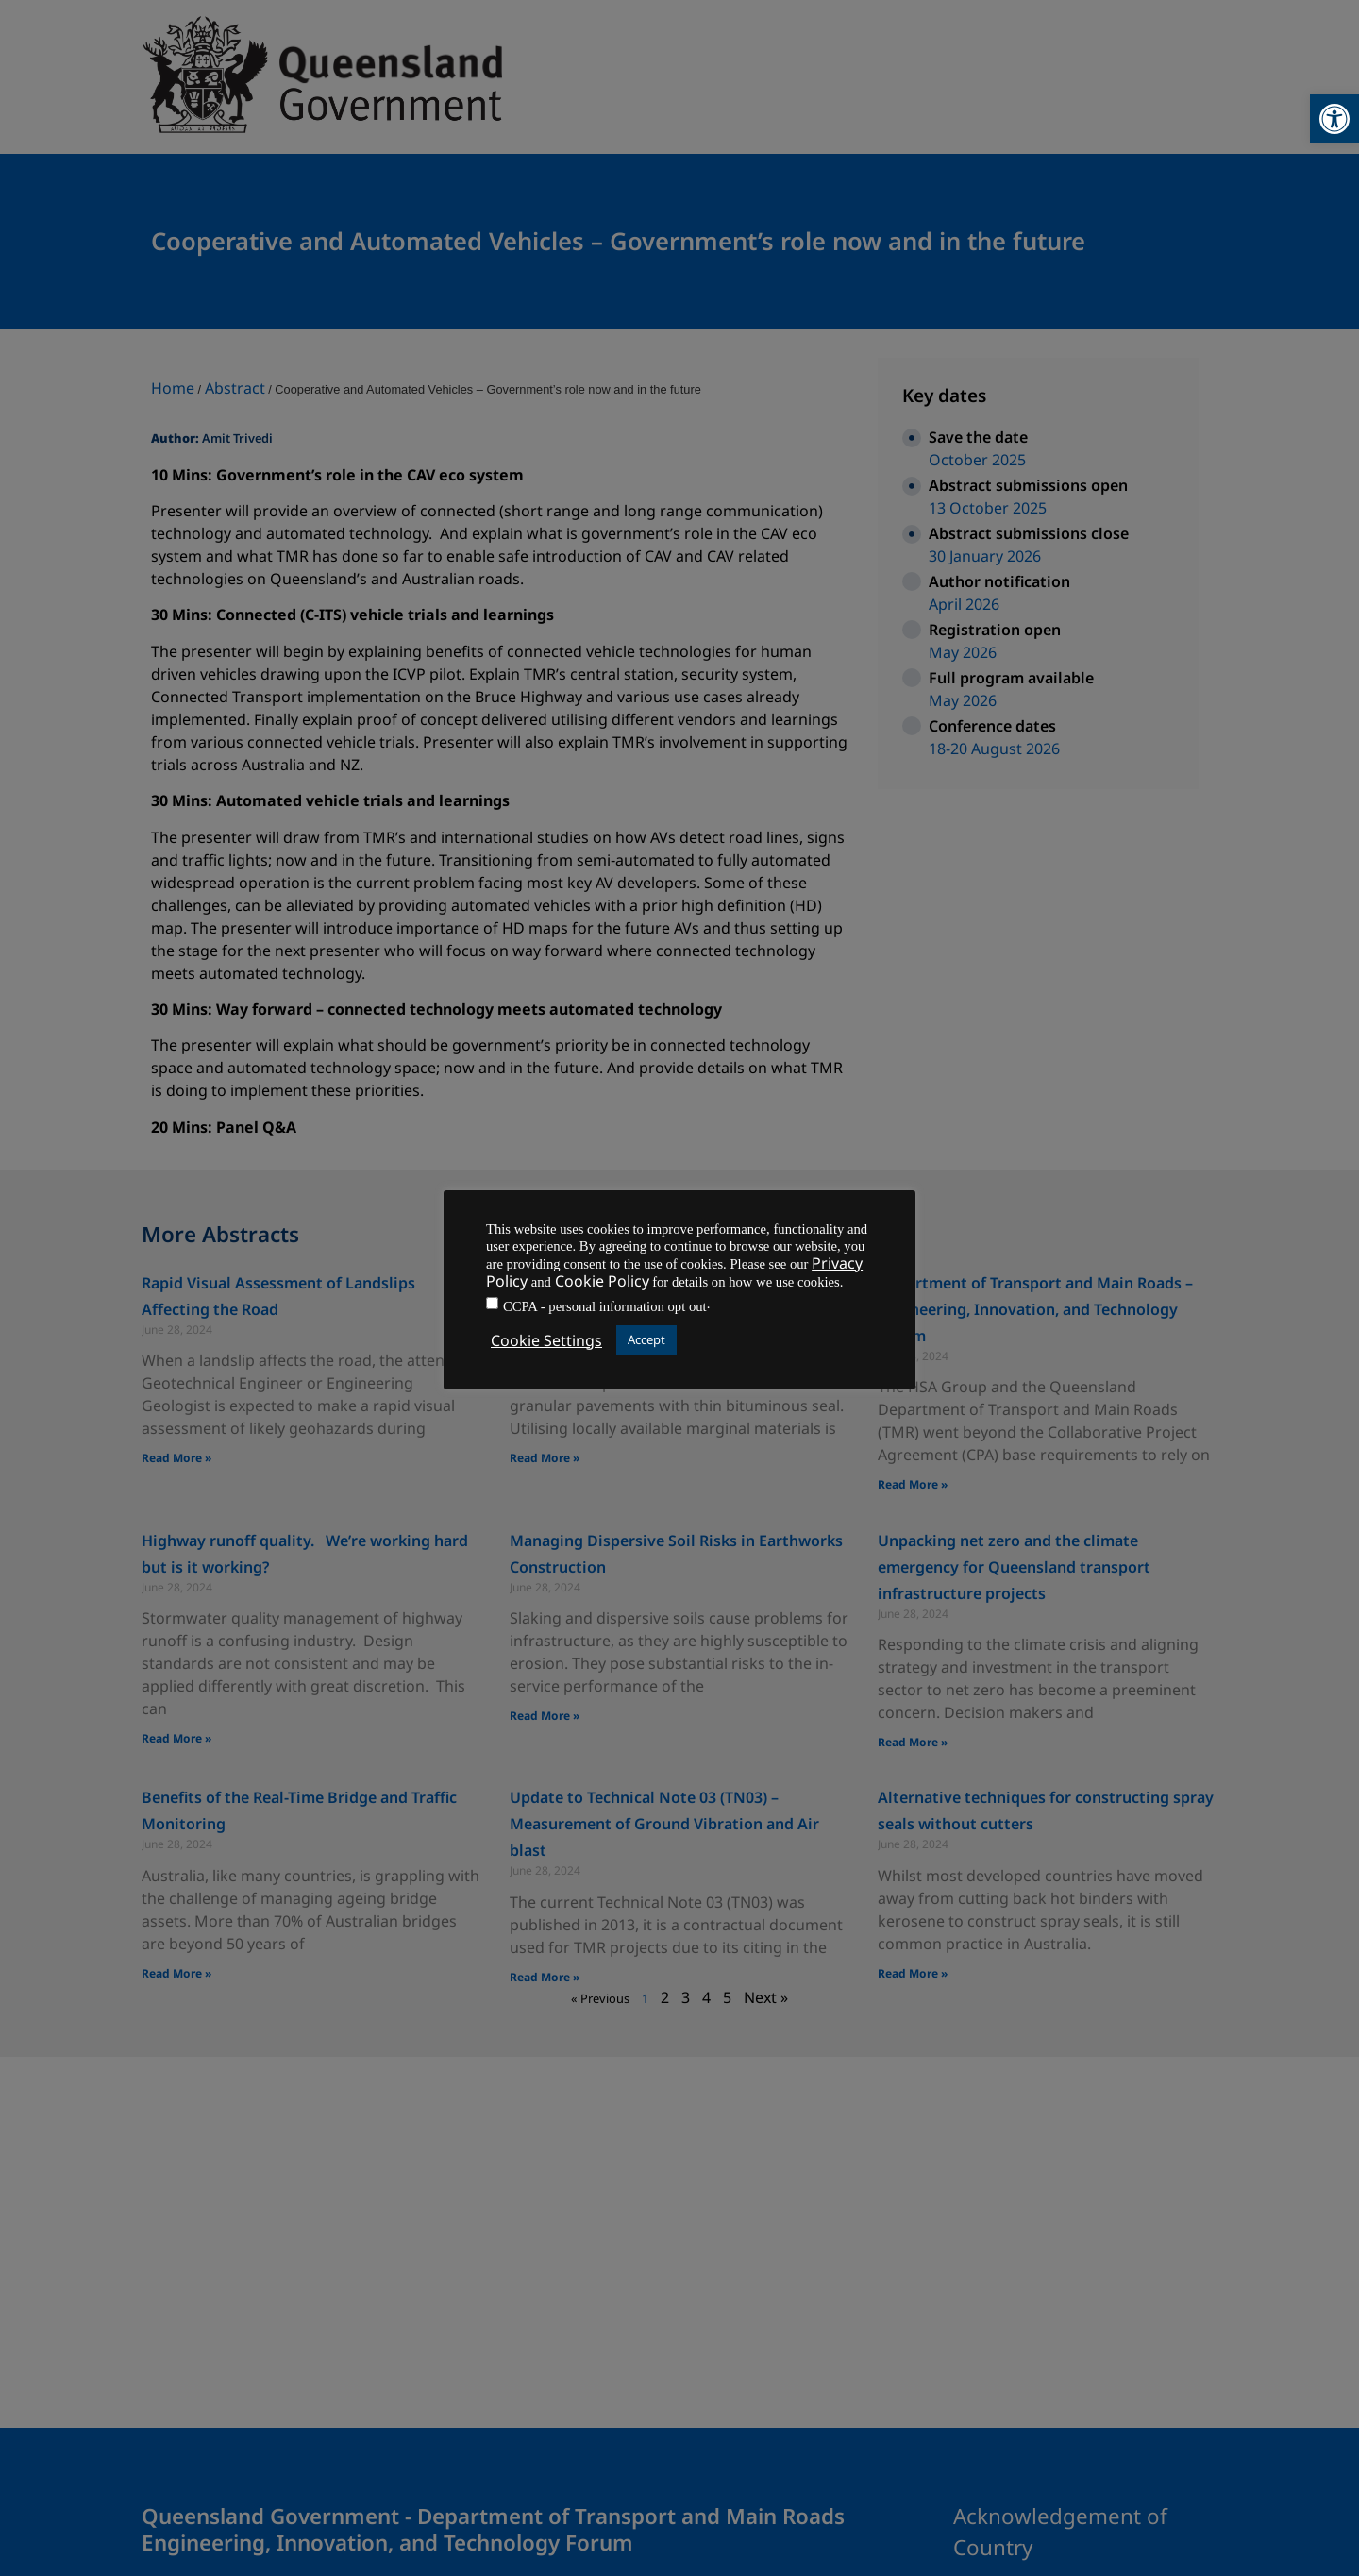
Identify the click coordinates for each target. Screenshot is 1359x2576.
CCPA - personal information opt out (605, 1307)
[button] (1334, 118)
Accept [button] (646, 1339)
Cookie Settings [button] (546, 1340)
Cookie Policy (602, 1281)
